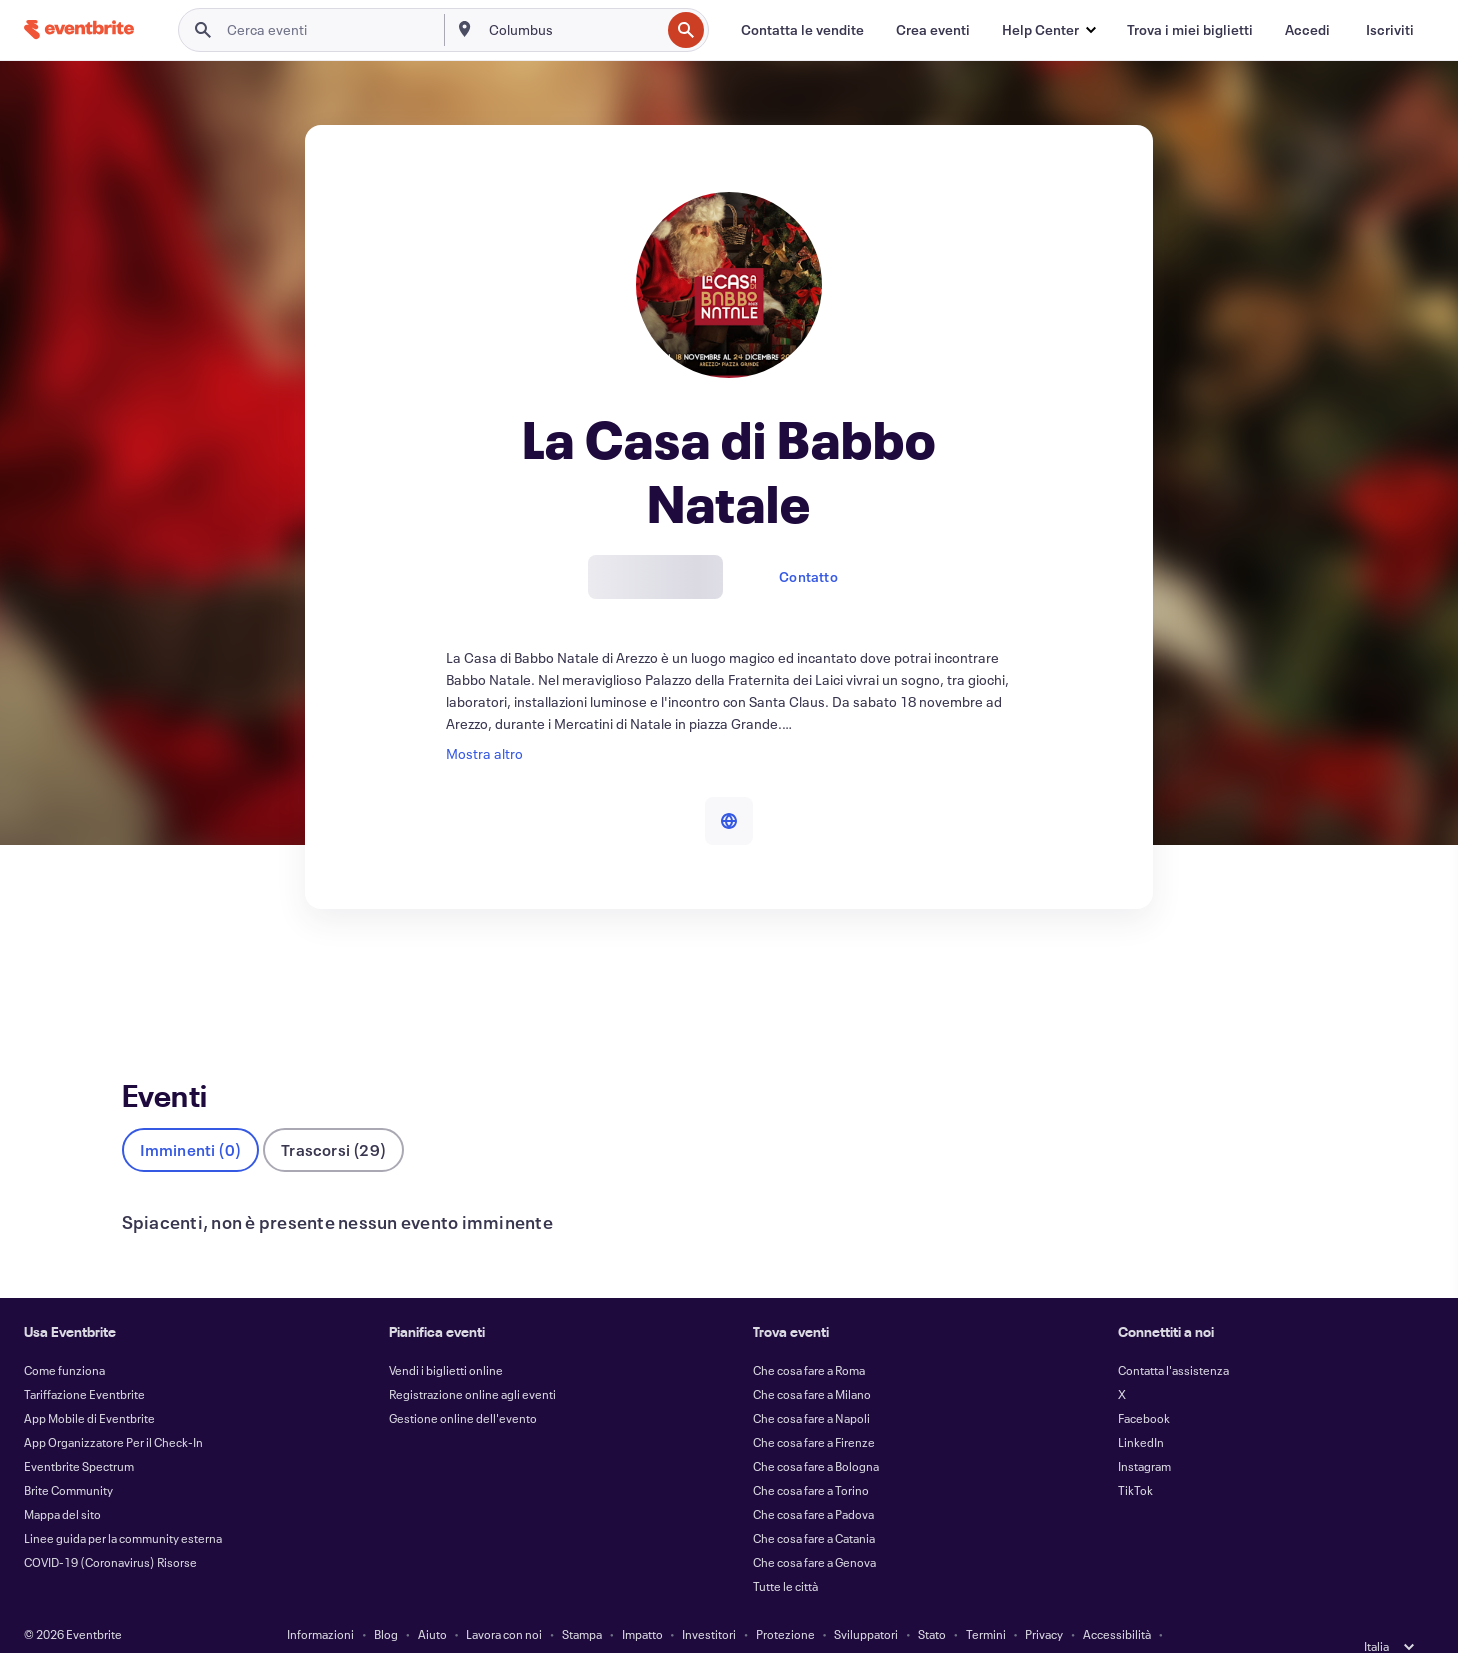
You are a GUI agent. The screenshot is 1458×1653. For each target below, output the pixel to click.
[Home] (79, 29)
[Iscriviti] (1390, 30)
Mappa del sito (62, 1481)
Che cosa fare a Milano (812, 1361)
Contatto (808, 576)
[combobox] (573, 30)
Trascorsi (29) (333, 1116)
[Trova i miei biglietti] (1190, 30)
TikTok (1135, 1457)
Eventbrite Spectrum (79, 1433)
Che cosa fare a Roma (809, 1337)
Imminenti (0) (191, 1116)
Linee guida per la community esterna (123, 1505)
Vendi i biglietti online (446, 1337)
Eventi (142, 982)
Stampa (582, 1601)
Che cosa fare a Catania (814, 1505)
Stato (932, 1601)
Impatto (642, 1601)
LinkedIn (1141, 1409)
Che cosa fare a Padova (813, 1481)
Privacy (1044, 1601)
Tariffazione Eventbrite (84, 1361)
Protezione (785, 1601)
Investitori (709, 1601)
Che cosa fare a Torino (811, 1457)
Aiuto (432, 1601)
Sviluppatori (866, 1601)
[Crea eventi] (933, 30)
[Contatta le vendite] (802, 30)
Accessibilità (1117, 1601)
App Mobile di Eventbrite (89, 1385)
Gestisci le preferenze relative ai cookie (817, 1625)
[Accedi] (1307, 30)
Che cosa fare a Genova (814, 1529)
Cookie (556, 1625)
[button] (1048, 30)
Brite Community (68, 1457)
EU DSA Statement (644, 1625)
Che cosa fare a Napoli (811, 1385)
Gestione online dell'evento (463, 1385)
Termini (986, 1601)
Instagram (1144, 1433)
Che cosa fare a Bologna (816, 1433)
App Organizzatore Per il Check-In (113, 1409)
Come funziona (64, 1337)
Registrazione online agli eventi (472, 1361)
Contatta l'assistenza (1173, 1337)
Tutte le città (785, 1553)
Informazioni (320, 1601)
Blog (386, 1601)
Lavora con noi (504, 1601)
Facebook (1144, 1385)
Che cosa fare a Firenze (814, 1409)
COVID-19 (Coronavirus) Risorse (110, 1529)
